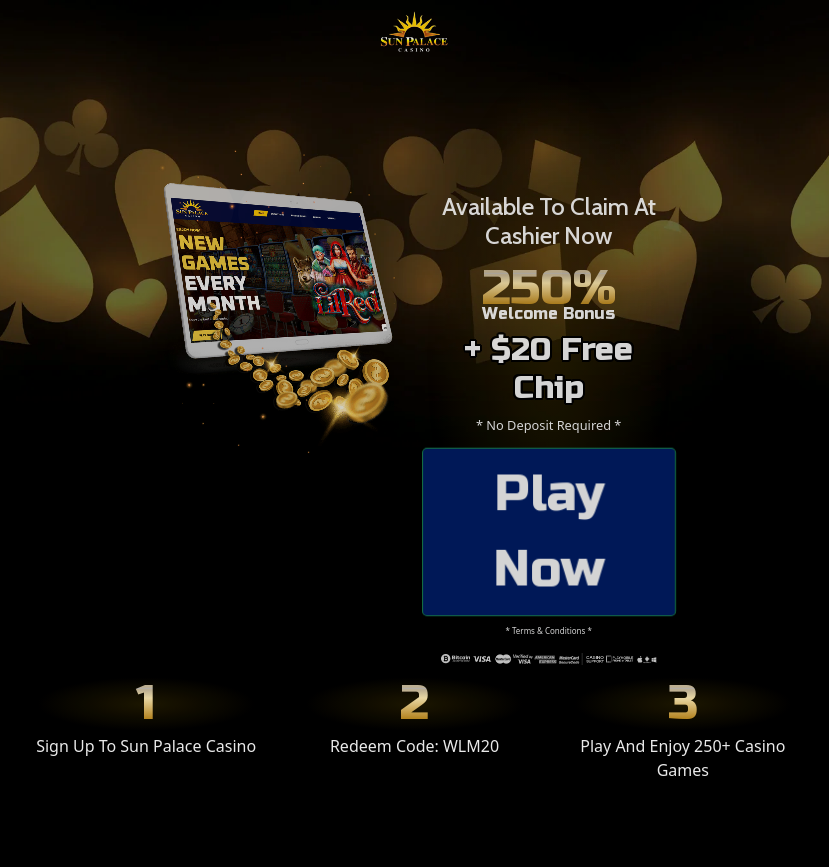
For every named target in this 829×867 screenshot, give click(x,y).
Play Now (549, 531)
